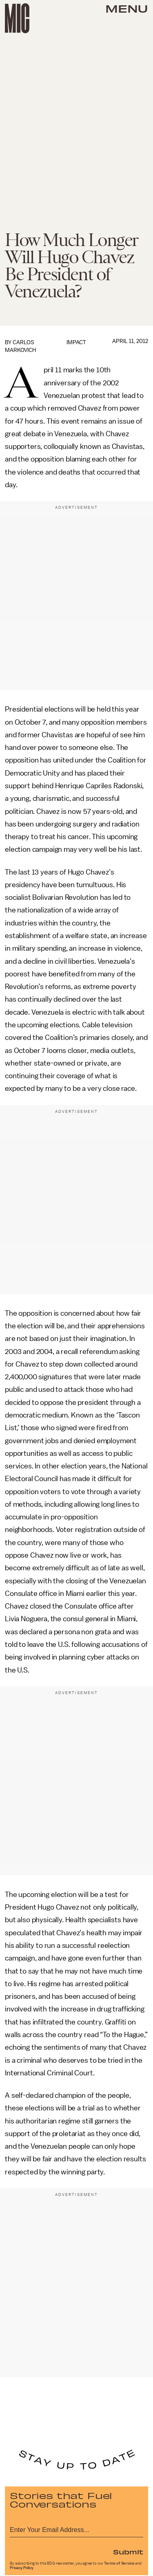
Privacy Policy (21, 2568)
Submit (128, 2551)
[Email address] (76, 2528)
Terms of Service (119, 2563)
